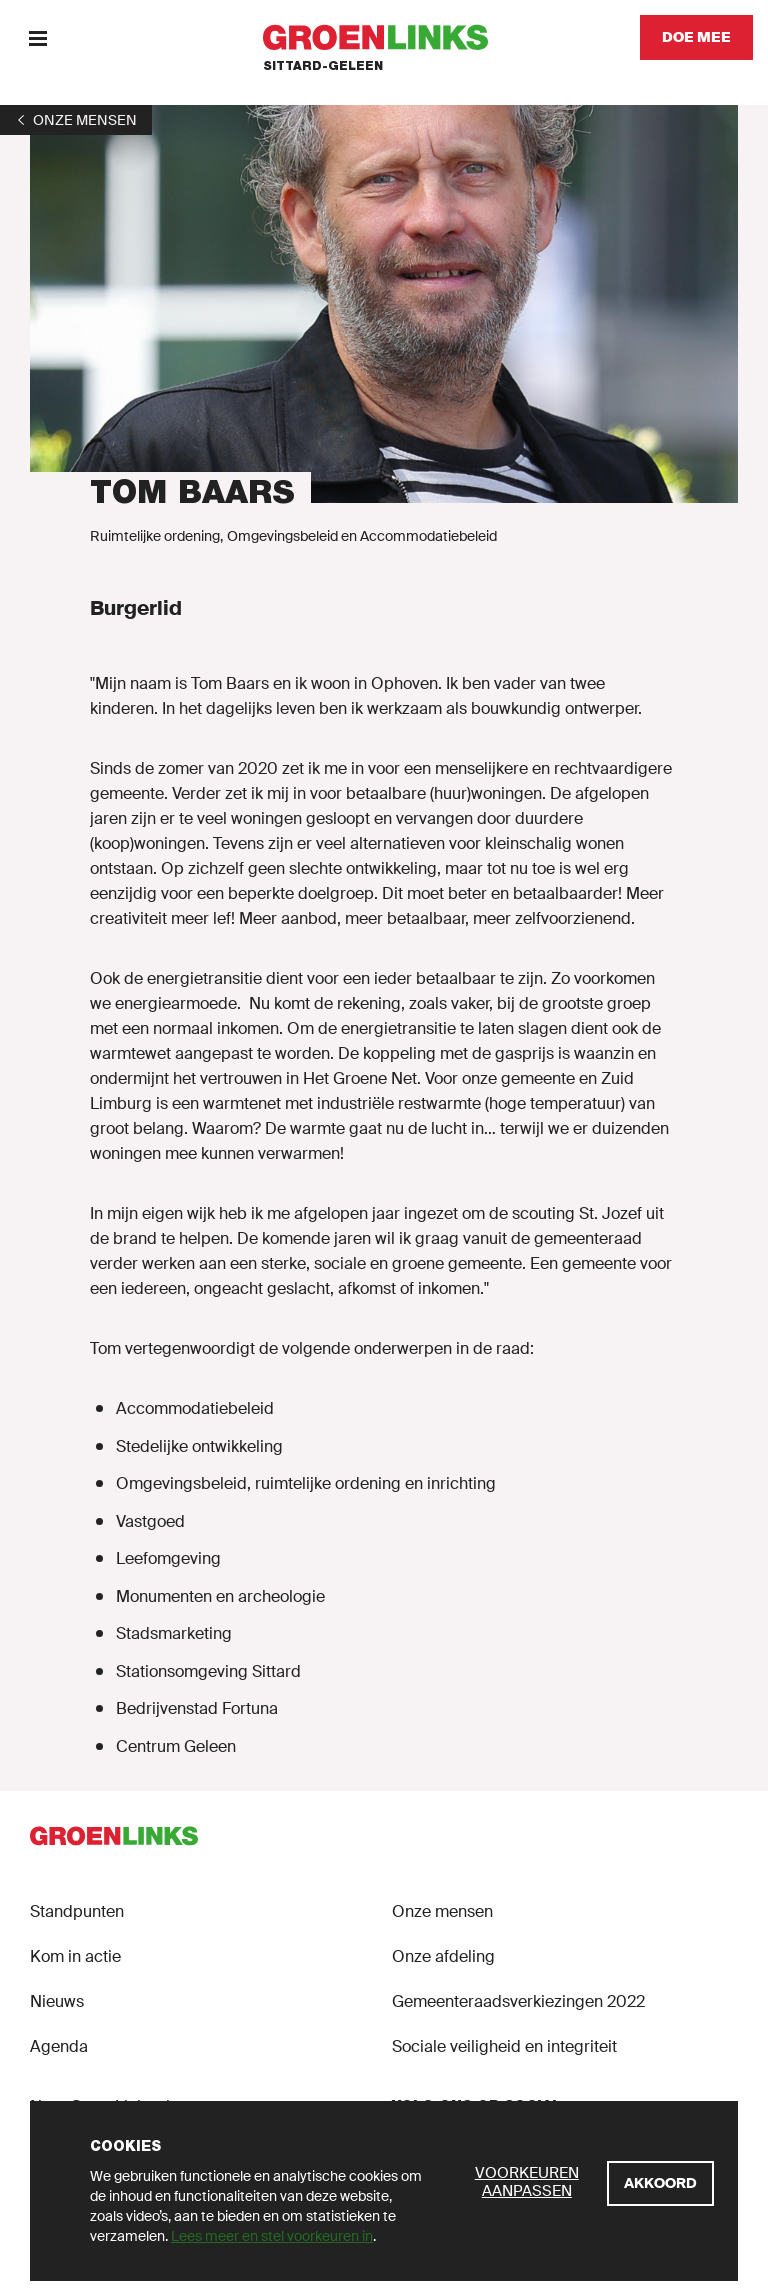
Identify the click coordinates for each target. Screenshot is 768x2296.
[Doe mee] (696, 37)
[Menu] (37, 37)
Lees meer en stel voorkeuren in (272, 2236)
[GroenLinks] (384, 37)
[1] (76, 120)
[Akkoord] (660, 2183)
